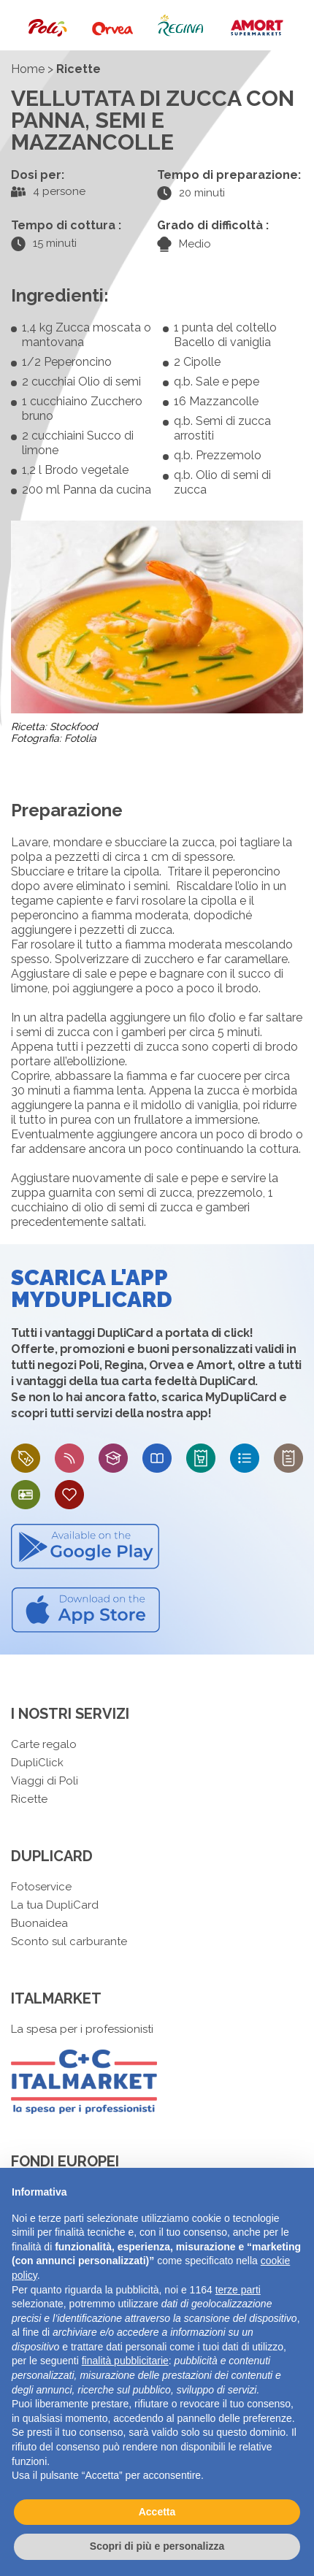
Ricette (29, 1799)
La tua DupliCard (55, 1905)
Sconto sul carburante (69, 1941)
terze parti (238, 2290)
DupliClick (37, 1762)
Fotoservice (41, 1886)
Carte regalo (44, 1744)
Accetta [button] (157, 2512)
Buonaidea (39, 1923)
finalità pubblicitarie (125, 2360)
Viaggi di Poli (44, 1780)
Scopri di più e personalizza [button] (157, 2546)
